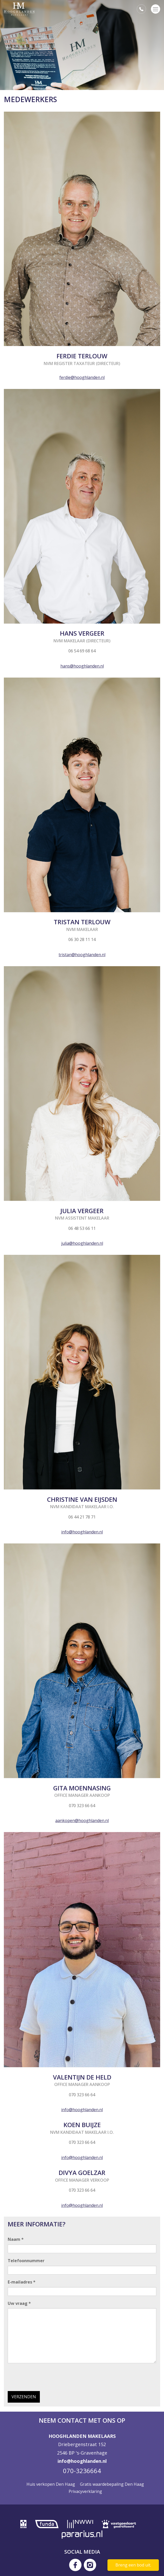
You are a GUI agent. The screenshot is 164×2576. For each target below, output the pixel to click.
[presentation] (47, 2377)
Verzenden (24, 2397)
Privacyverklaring (85, 2491)
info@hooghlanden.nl (82, 1532)
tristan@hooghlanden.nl (82, 954)
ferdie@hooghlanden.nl (82, 377)
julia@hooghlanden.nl (82, 1243)
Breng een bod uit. (133, 2565)
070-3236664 (82, 2470)
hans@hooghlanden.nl (82, 666)
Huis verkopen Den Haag (50, 2484)
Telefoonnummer (26, 2260)
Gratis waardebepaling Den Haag (112, 2484)
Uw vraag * (19, 2303)
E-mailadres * (21, 2282)
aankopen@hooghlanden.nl (82, 1820)
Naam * (16, 2239)
